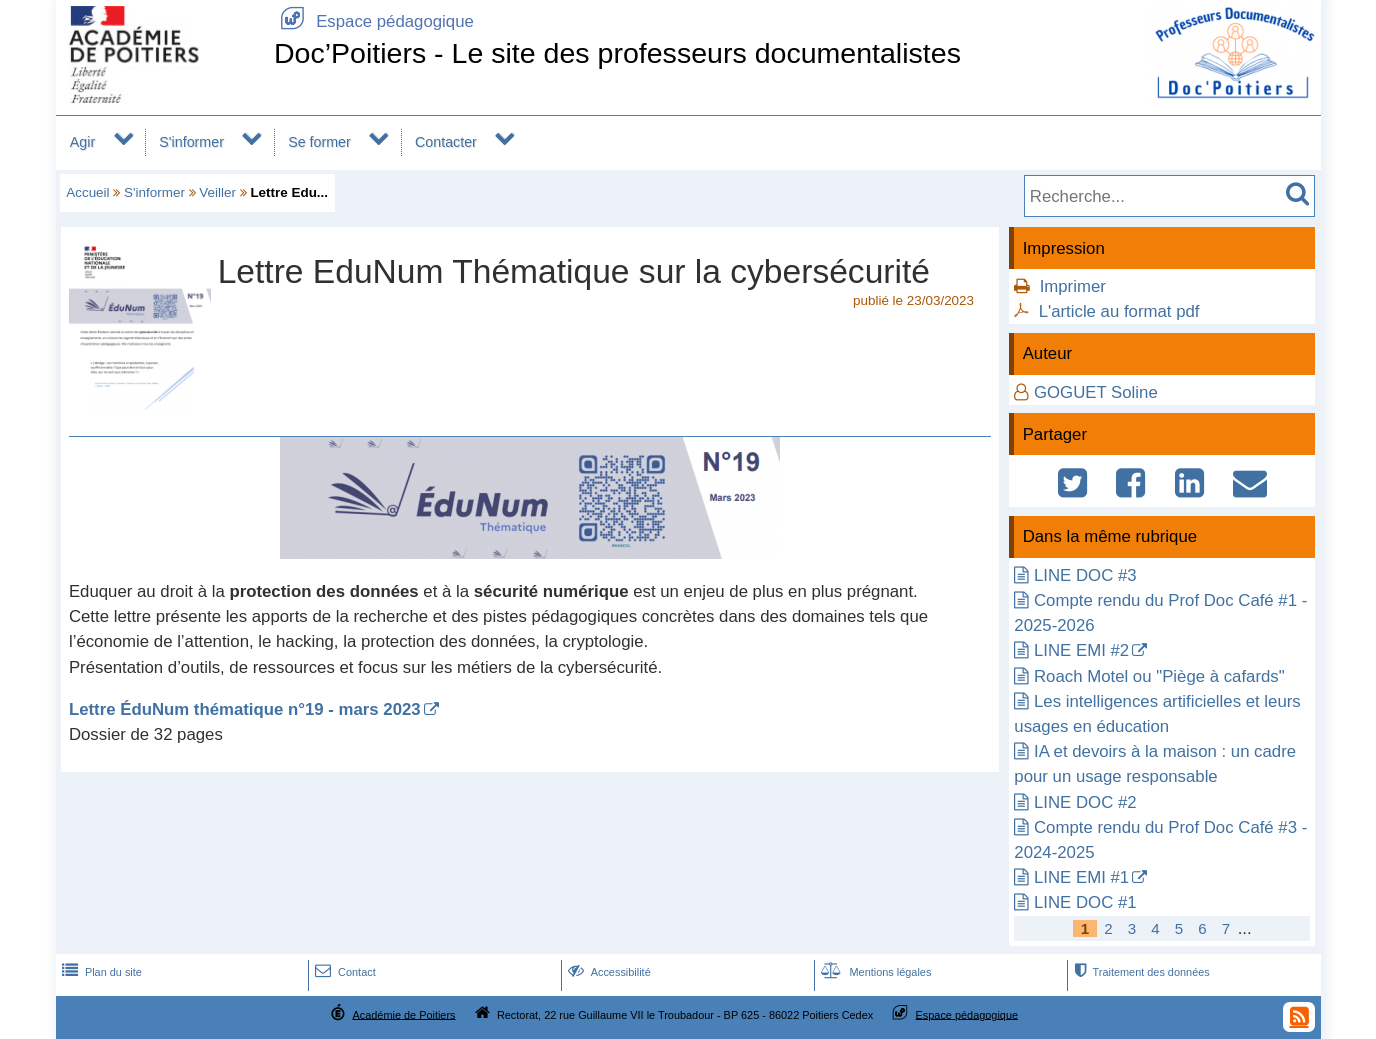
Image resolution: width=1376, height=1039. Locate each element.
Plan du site (100, 972)
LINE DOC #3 (1085, 575)
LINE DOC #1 (1085, 902)
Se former (319, 142)
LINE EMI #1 (1081, 877)
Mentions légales (874, 972)
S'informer (191, 142)
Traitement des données (1139, 972)
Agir (82, 142)
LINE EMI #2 (1081, 650)
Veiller (217, 192)
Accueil (87, 192)
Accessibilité (607, 972)
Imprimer (1073, 286)
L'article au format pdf (1119, 311)
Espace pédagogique (374, 21)
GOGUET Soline (1096, 392)
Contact (343, 972)
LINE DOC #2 (1085, 802)
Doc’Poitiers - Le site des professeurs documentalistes (617, 53)
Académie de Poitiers (403, 1014)
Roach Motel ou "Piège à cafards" (1159, 676)
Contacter (446, 142)
